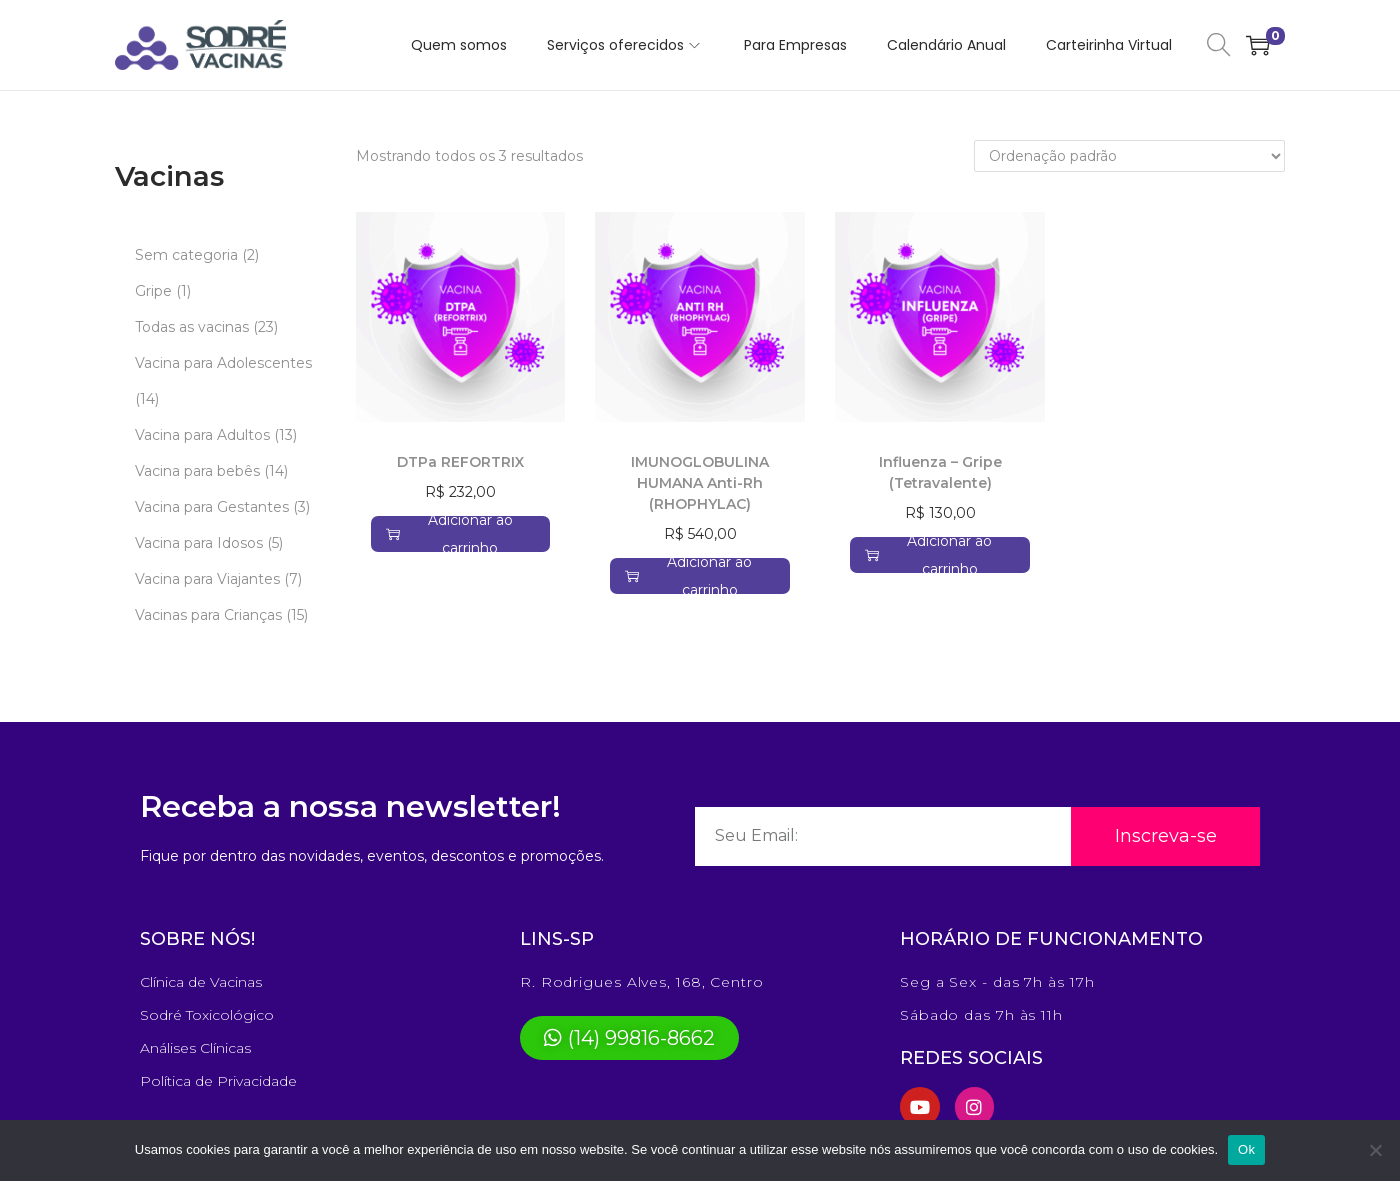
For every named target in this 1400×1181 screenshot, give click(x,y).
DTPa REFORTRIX (460, 462)
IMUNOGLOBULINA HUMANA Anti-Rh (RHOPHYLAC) (700, 483)
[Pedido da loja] (1129, 156)
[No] (1375, 1150)
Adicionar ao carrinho (449, 534)
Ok (1246, 1149)
